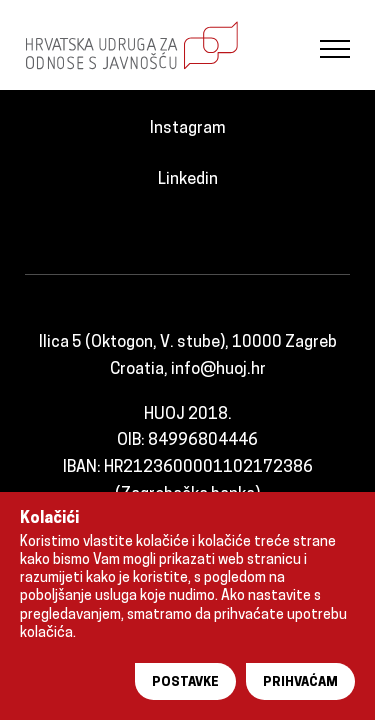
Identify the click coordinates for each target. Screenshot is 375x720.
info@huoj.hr (218, 370)
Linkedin (188, 180)
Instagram (188, 129)
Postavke (185, 682)
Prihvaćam (300, 682)
